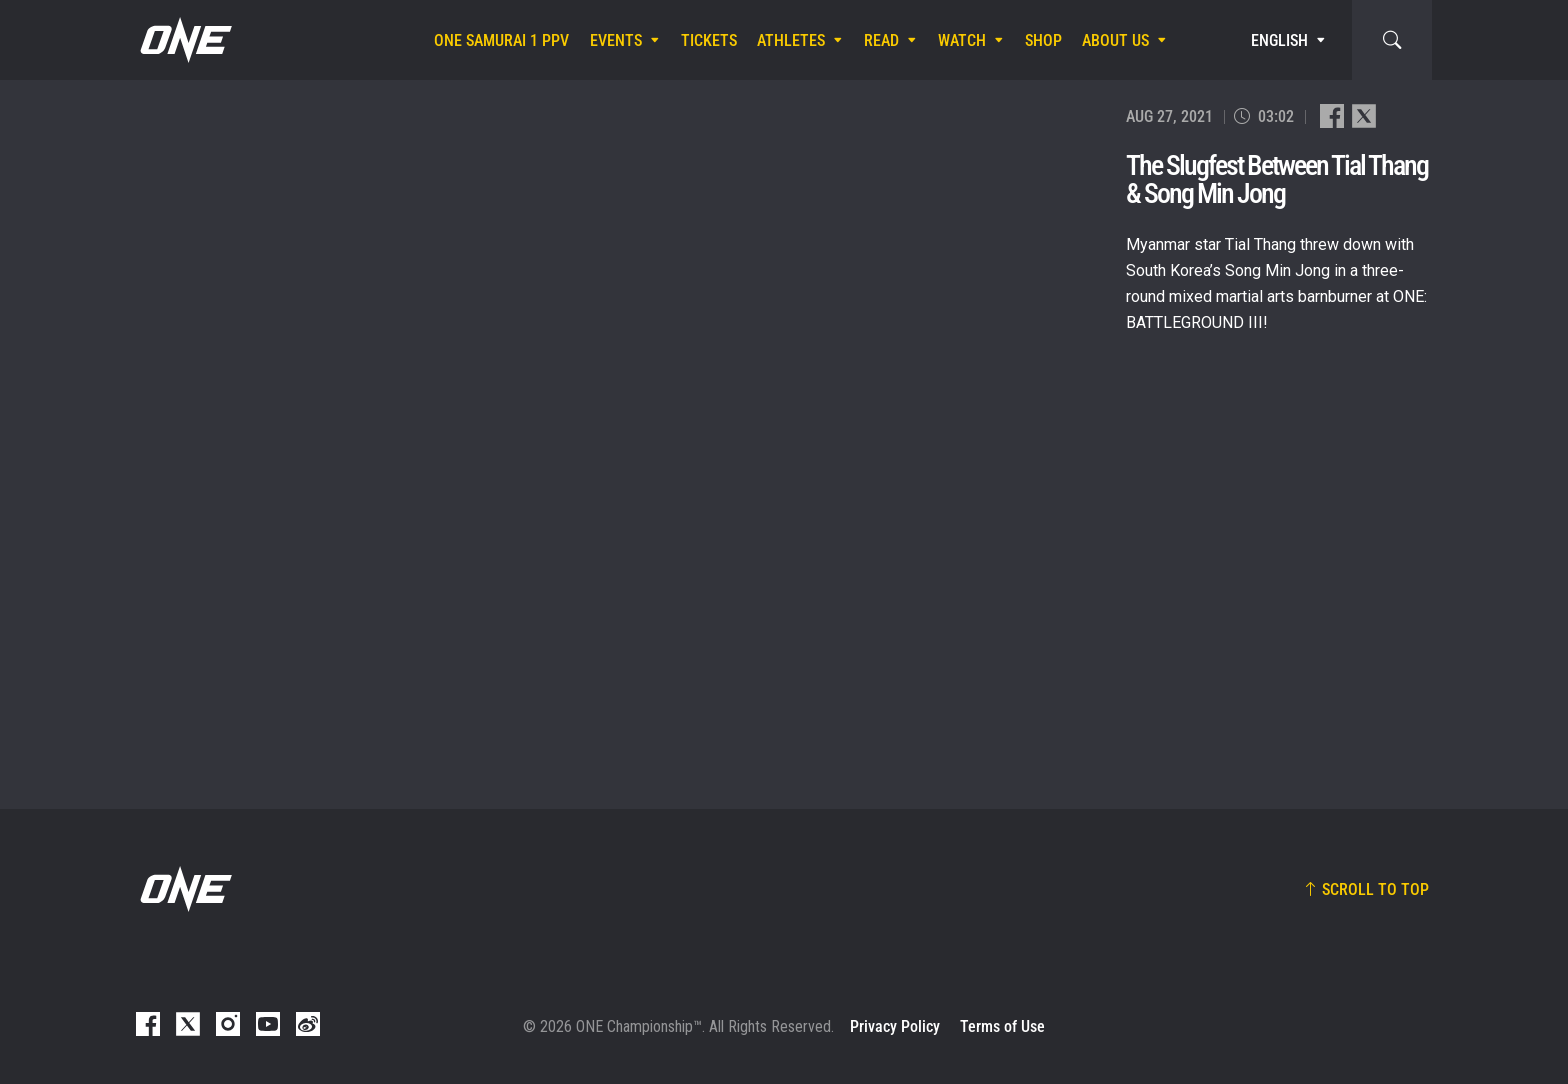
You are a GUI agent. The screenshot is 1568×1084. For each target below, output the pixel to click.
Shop (1043, 40)
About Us (1115, 40)
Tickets (709, 40)
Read (881, 40)
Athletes (791, 40)
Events (616, 40)
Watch (962, 40)
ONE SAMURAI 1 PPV (501, 40)
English (1279, 40)
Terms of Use (1002, 1026)
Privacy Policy (895, 1026)
